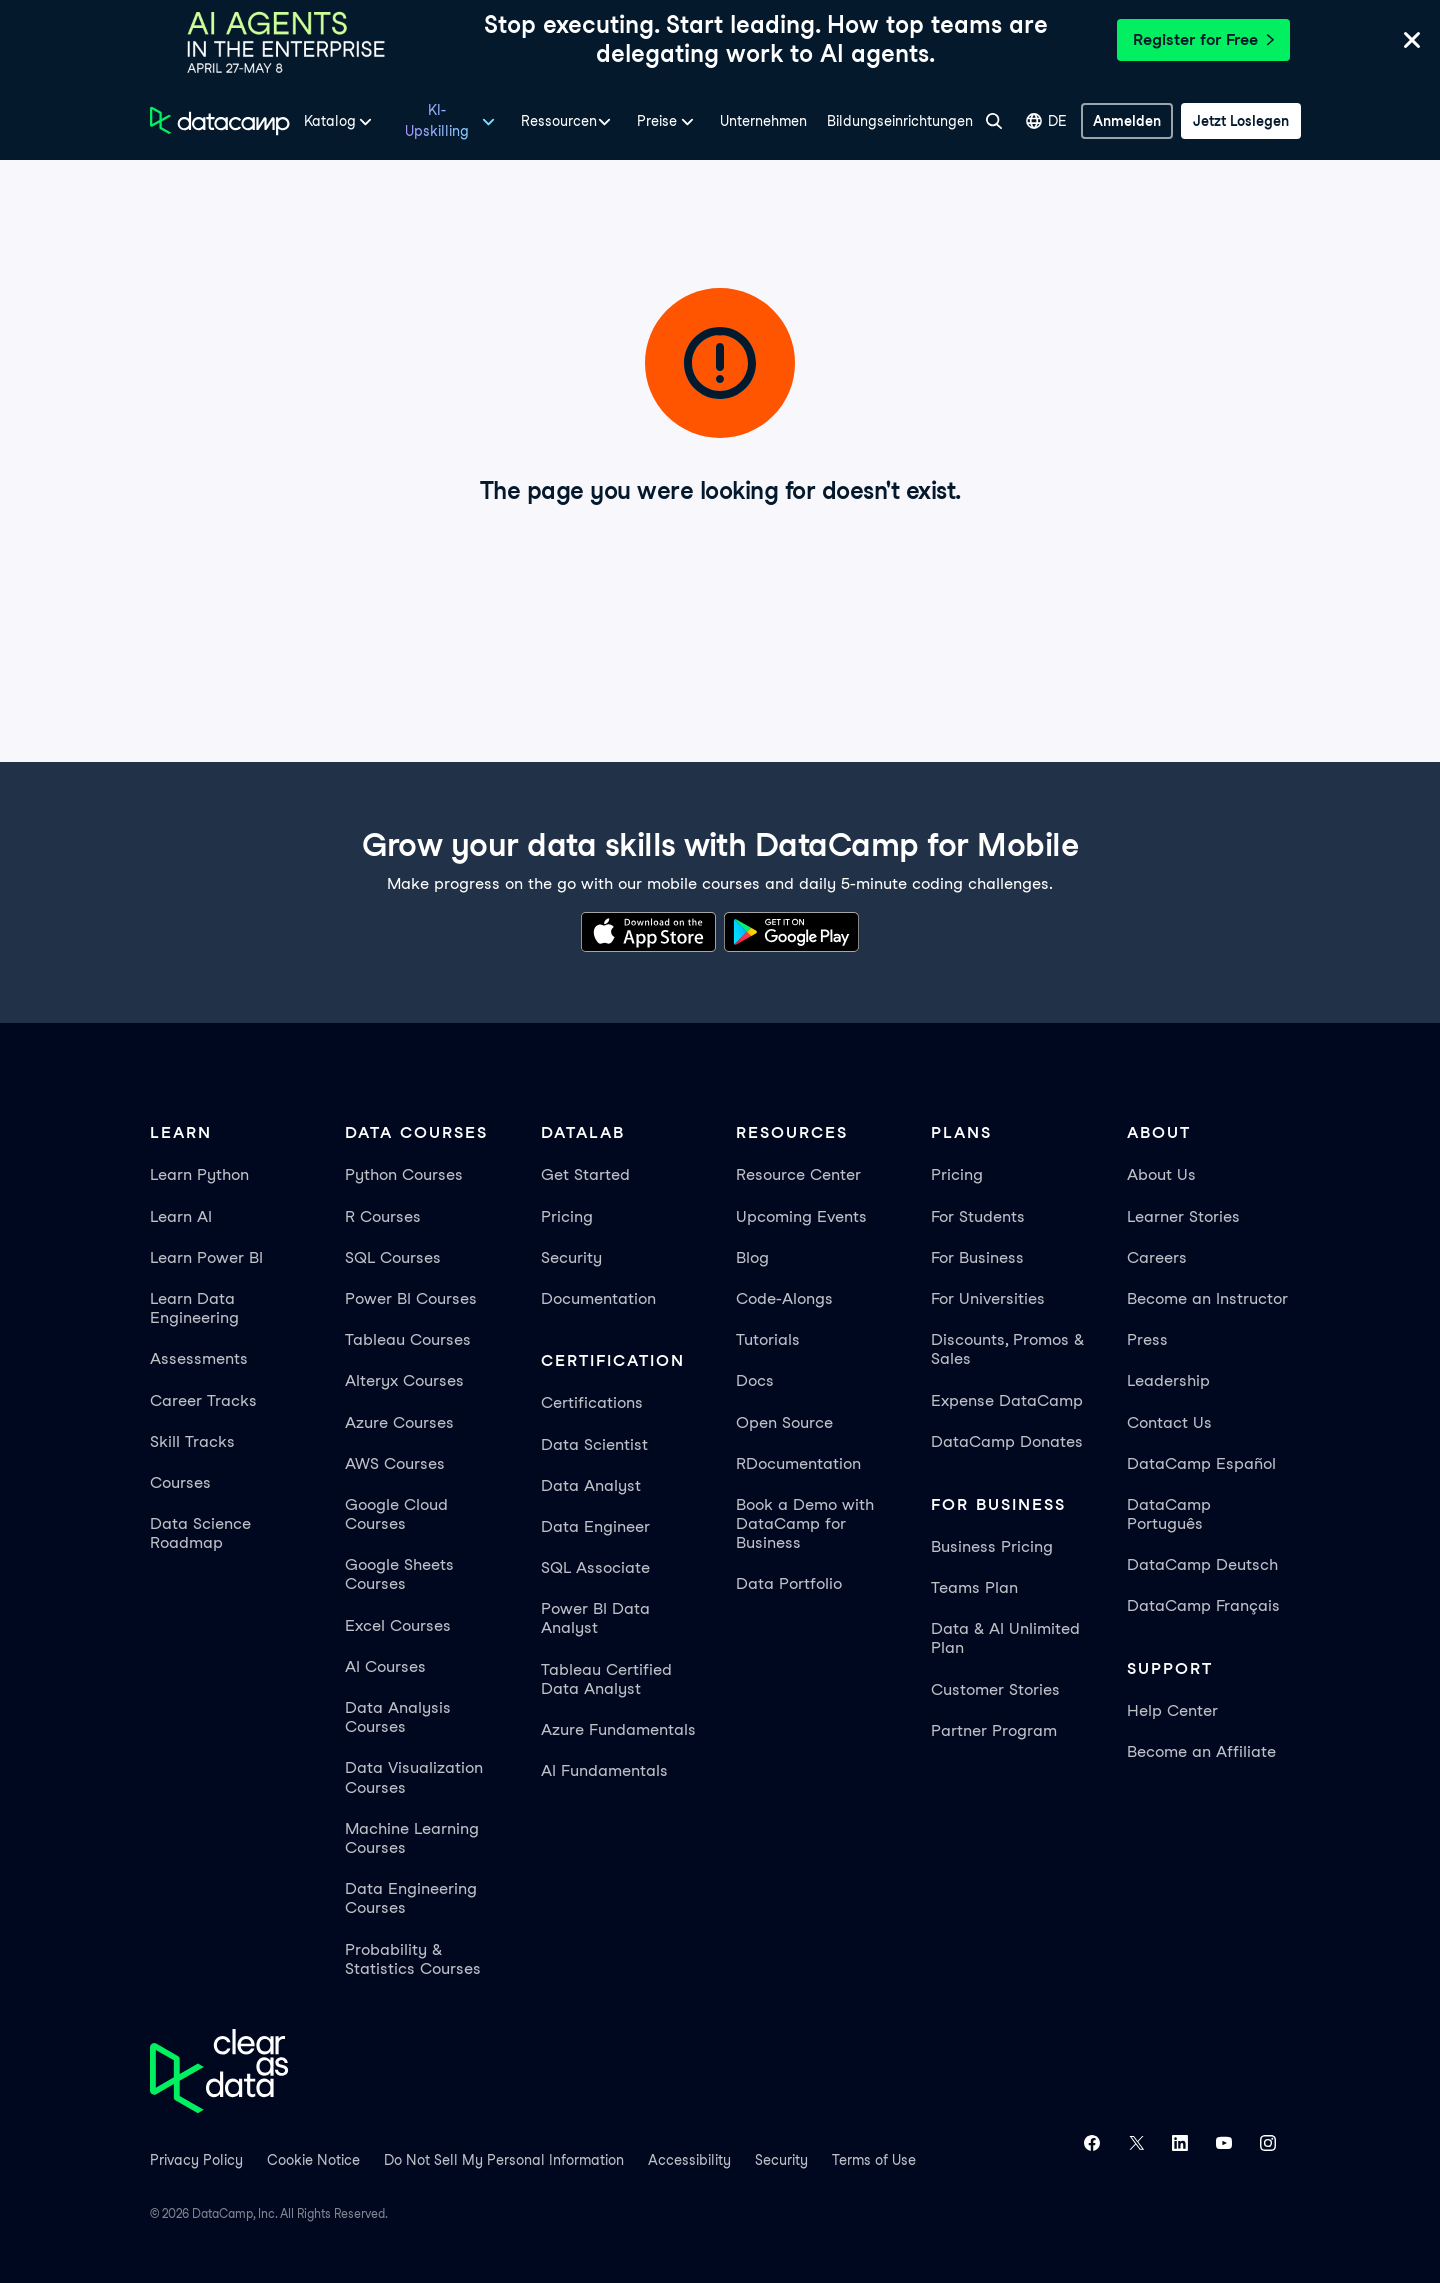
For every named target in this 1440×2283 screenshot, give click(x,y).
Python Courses (404, 1174)
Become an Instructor (1207, 1298)
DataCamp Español (1201, 1463)
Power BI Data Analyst (595, 1618)
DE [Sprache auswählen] (1046, 121)
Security (571, 1257)
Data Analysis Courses (398, 1717)
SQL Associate (595, 1567)
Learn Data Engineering (194, 1308)
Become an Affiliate (1201, 1751)
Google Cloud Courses (396, 1514)
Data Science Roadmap (200, 1533)
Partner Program (994, 1730)
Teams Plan (974, 1587)
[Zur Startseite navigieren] (220, 121)
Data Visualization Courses (414, 1777)
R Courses (383, 1216)
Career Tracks (203, 1400)
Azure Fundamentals (618, 1729)
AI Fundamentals (604, 1770)
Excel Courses (398, 1625)
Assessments (199, 1358)
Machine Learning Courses (412, 1838)
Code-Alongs (784, 1298)
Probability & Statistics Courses (413, 1959)
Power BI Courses (411, 1298)
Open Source (784, 1422)
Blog (752, 1257)
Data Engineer (595, 1526)
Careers (1157, 1257)
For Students (978, 1216)
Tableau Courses (408, 1339)
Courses (180, 1482)
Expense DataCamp (1007, 1400)
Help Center (1172, 1710)
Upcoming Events (801, 1216)
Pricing (567, 1216)
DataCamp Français (1203, 1605)
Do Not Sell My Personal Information (504, 2160)
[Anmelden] (1127, 121)
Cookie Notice (313, 2160)
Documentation (598, 1298)
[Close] (1412, 43)
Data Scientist (594, 1444)
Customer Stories (995, 1689)
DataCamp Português (1169, 1514)
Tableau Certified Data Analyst (606, 1679)
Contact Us (1169, 1422)
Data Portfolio (789, 1583)
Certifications (592, 1402)
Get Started (585, 1174)
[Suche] (993, 121)
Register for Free (1203, 39)
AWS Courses (395, 1463)
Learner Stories (1183, 1216)
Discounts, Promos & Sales (1007, 1349)
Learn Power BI (206, 1257)
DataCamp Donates (1007, 1441)
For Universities (988, 1298)
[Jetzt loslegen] (1241, 121)
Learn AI (181, 1216)
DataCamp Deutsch (1202, 1564)
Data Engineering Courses (411, 1898)
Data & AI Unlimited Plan (1005, 1638)
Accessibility (689, 2160)
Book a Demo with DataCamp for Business (805, 1523)
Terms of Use (874, 2160)
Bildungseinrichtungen (900, 121)
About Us (1161, 1174)
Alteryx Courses (404, 1380)
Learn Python (199, 1174)
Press (1147, 1339)
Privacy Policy (196, 2160)
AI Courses (385, 1666)
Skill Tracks (192, 1441)
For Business (977, 1257)
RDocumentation (798, 1463)
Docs (755, 1380)
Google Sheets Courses (399, 1574)
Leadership (1168, 1380)
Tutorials (768, 1339)
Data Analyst (591, 1485)
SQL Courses (393, 1257)
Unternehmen (763, 121)
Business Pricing (992, 1546)
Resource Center (798, 1174)
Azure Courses (399, 1422)
